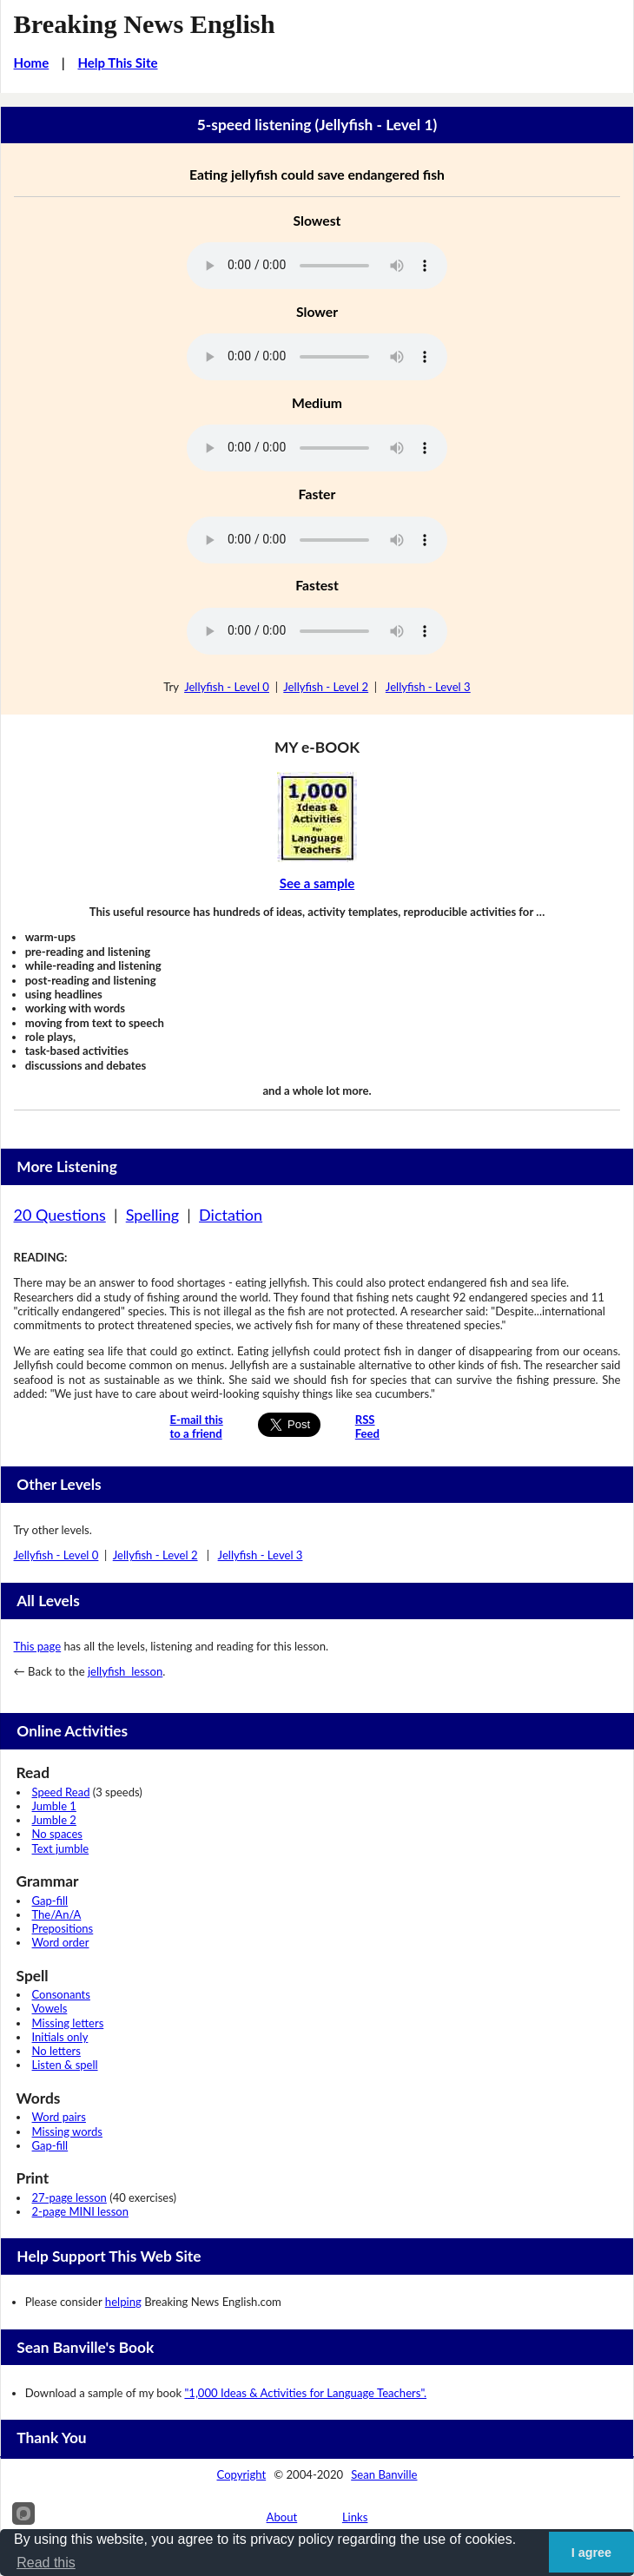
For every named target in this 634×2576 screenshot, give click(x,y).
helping (123, 2302)
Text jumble (60, 1848)
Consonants (61, 1994)
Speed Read (61, 1792)
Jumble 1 (54, 1806)
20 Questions (60, 1214)
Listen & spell (65, 2065)
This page (38, 1646)
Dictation (230, 1214)
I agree (591, 2553)
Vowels (50, 2008)
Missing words (67, 2131)
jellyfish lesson (125, 1671)
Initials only (60, 2037)
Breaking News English (144, 24)
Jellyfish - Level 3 (428, 687)
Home (32, 62)
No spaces (57, 1834)
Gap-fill (50, 1900)
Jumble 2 (54, 1820)
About (282, 2517)
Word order (60, 1942)
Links (355, 2517)
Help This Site (117, 62)
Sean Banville (384, 2474)
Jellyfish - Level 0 (226, 687)
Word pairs (59, 2117)
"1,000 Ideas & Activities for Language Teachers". (305, 2393)
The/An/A (57, 1914)
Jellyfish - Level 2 (325, 687)
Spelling (152, 1214)
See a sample (317, 883)
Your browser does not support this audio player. (317, 265)
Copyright (242, 2474)
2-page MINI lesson (80, 2211)
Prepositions (63, 1928)
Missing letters (68, 2023)
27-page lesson (69, 2197)
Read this (46, 2562)
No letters (56, 2051)
